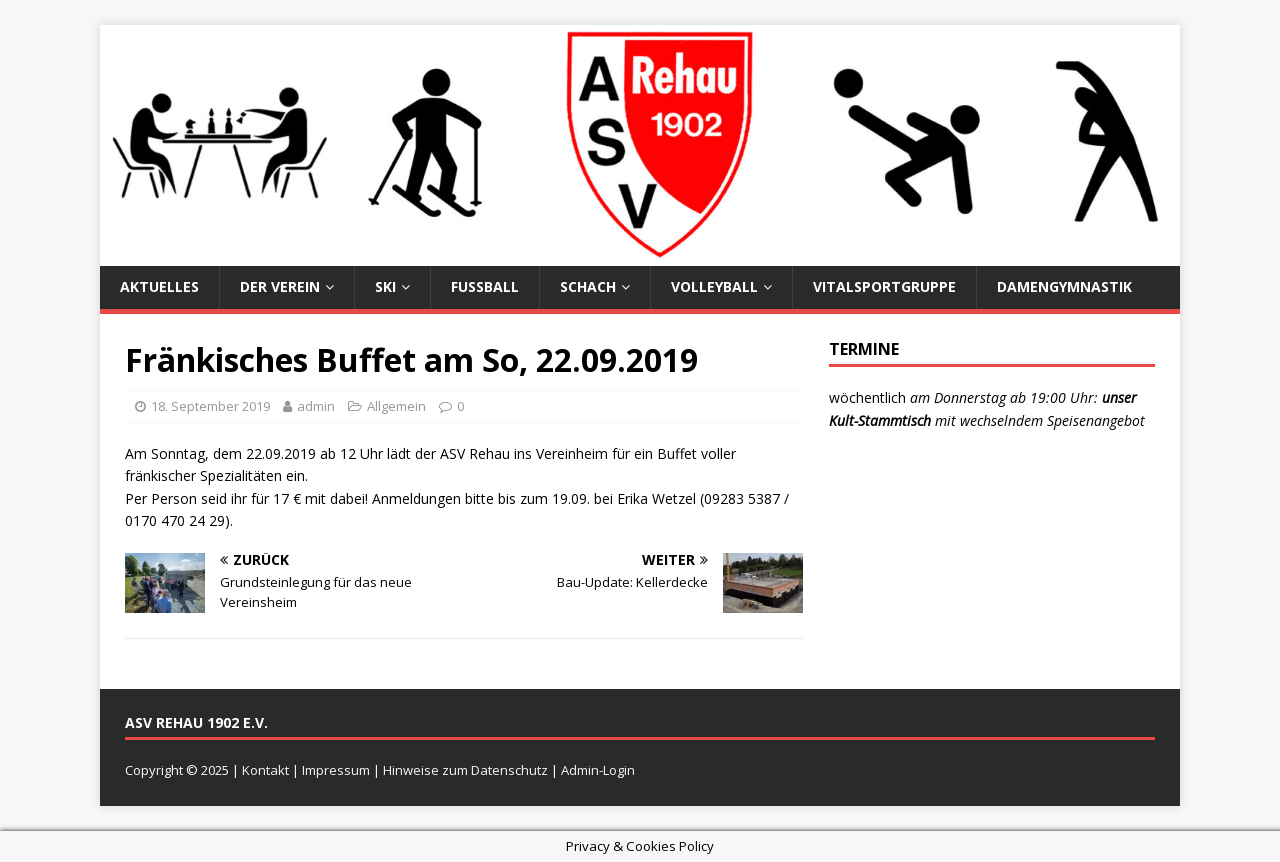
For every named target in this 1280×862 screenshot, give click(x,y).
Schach (588, 286)
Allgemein (396, 406)
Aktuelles (159, 286)
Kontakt (265, 770)
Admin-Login (598, 770)
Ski (385, 286)
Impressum (336, 770)
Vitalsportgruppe (884, 286)
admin (316, 406)
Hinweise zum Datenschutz (465, 770)
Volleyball (714, 286)
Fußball (485, 286)
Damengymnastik (1064, 286)
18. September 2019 (210, 406)
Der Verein (280, 286)
